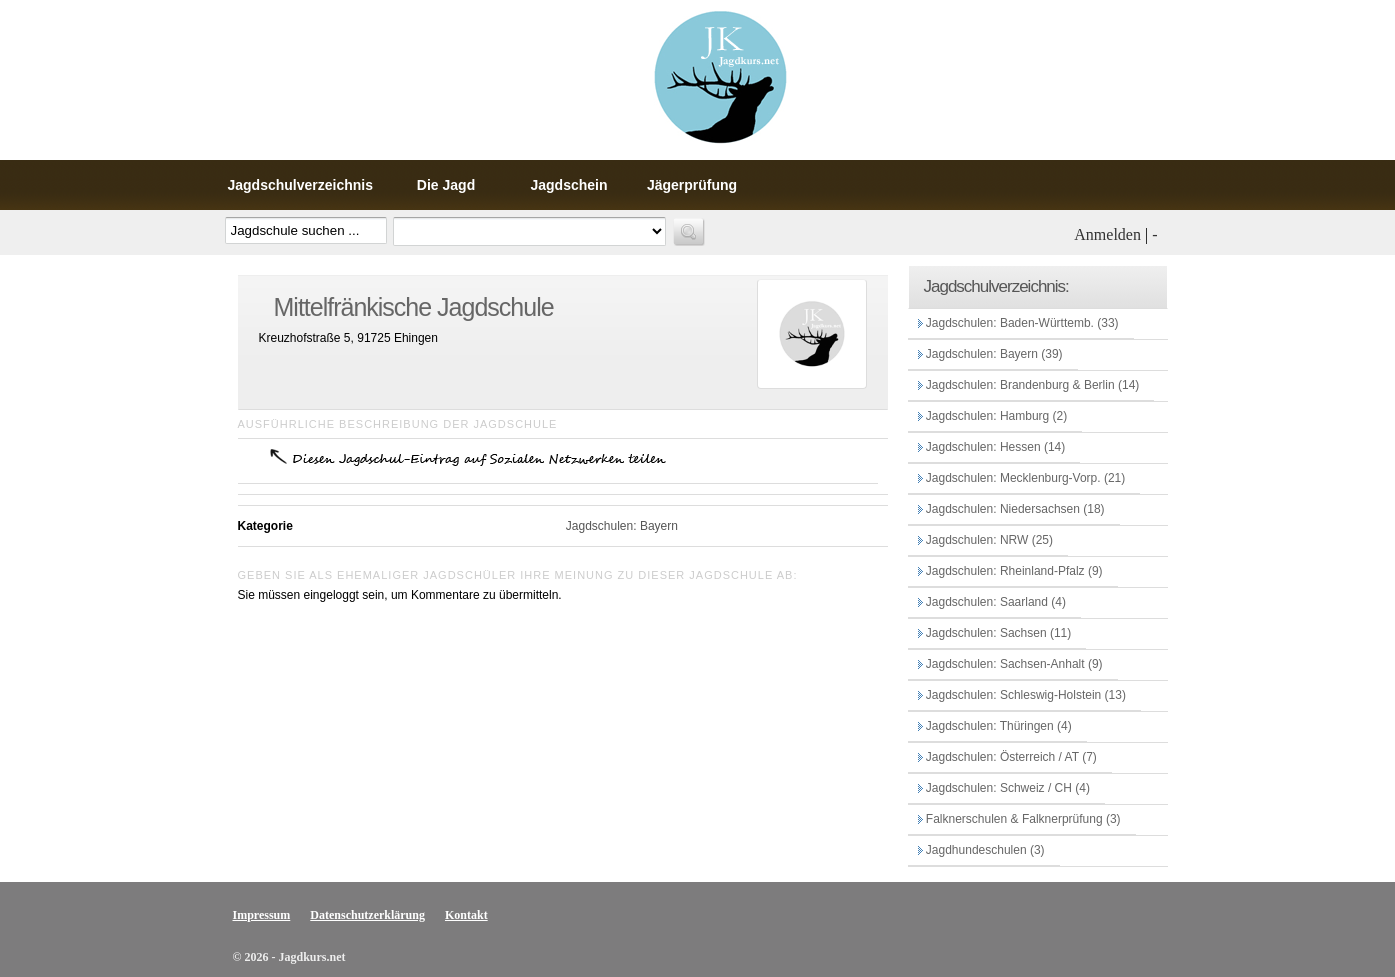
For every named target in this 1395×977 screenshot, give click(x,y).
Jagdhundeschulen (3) (984, 850)
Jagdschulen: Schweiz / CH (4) (1006, 788)
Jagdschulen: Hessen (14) (994, 447)
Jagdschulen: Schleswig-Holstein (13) (1024, 695)
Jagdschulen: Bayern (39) (993, 354)
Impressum (262, 915)
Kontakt (466, 915)
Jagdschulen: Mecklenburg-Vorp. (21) (1024, 478)
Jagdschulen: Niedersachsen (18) (1014, 509)
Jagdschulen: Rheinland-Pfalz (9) (1013, 571)
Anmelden (1107, 234)
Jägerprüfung (692, 185)
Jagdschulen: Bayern (620, 526)
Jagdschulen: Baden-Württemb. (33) (1021, 323)
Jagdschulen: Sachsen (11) (997, 633)
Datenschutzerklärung (367, 915)
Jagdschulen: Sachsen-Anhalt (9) (1013, 664)
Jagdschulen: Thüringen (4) (997, 726)
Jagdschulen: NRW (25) (988, 540)
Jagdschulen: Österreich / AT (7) (1010, 757)
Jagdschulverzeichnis (301, 185)
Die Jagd (446, 185)
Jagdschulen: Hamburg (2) (995, 416)
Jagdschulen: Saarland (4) (994, 602)
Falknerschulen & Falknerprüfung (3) (1022, 819)
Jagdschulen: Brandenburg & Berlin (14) (1031, 385)
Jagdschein (569, 185)
